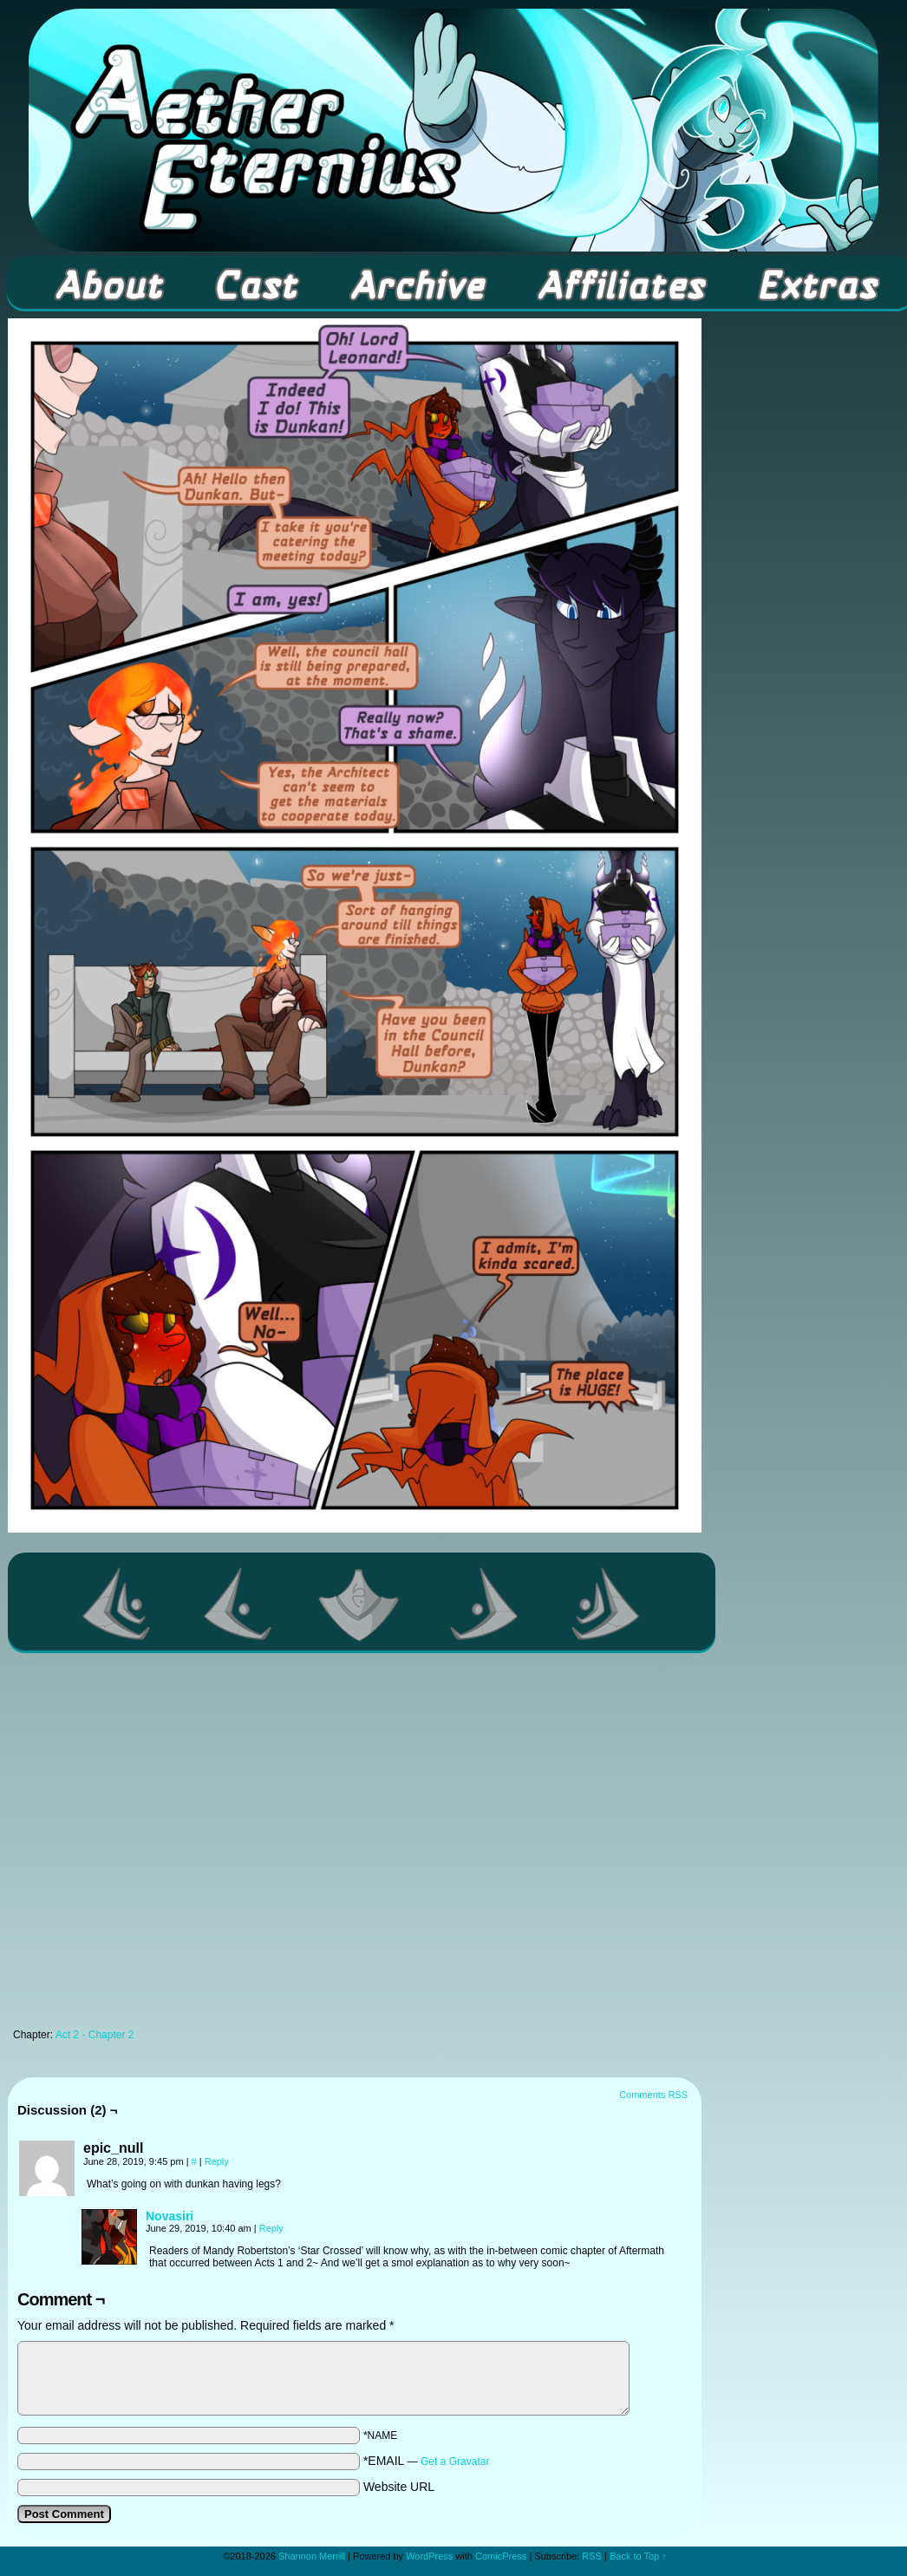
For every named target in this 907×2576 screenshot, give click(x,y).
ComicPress (500, 2556)
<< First (117, 1603)
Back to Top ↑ (638, 2556)
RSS (592, 2556)
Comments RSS (653, 2094)
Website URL (398, 2487)
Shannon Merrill (311, 2556)
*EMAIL (426, 2461)
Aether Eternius (453, 130)
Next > (484, 1603)
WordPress (429, 2556)
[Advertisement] (169, 1845)
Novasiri (169, 2216)
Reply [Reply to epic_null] (217, 2161)
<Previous (238, 1603)
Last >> (606, 1603)
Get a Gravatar (455, 2461)
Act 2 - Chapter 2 (94, 2035)
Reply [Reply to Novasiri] (271, 2228)
